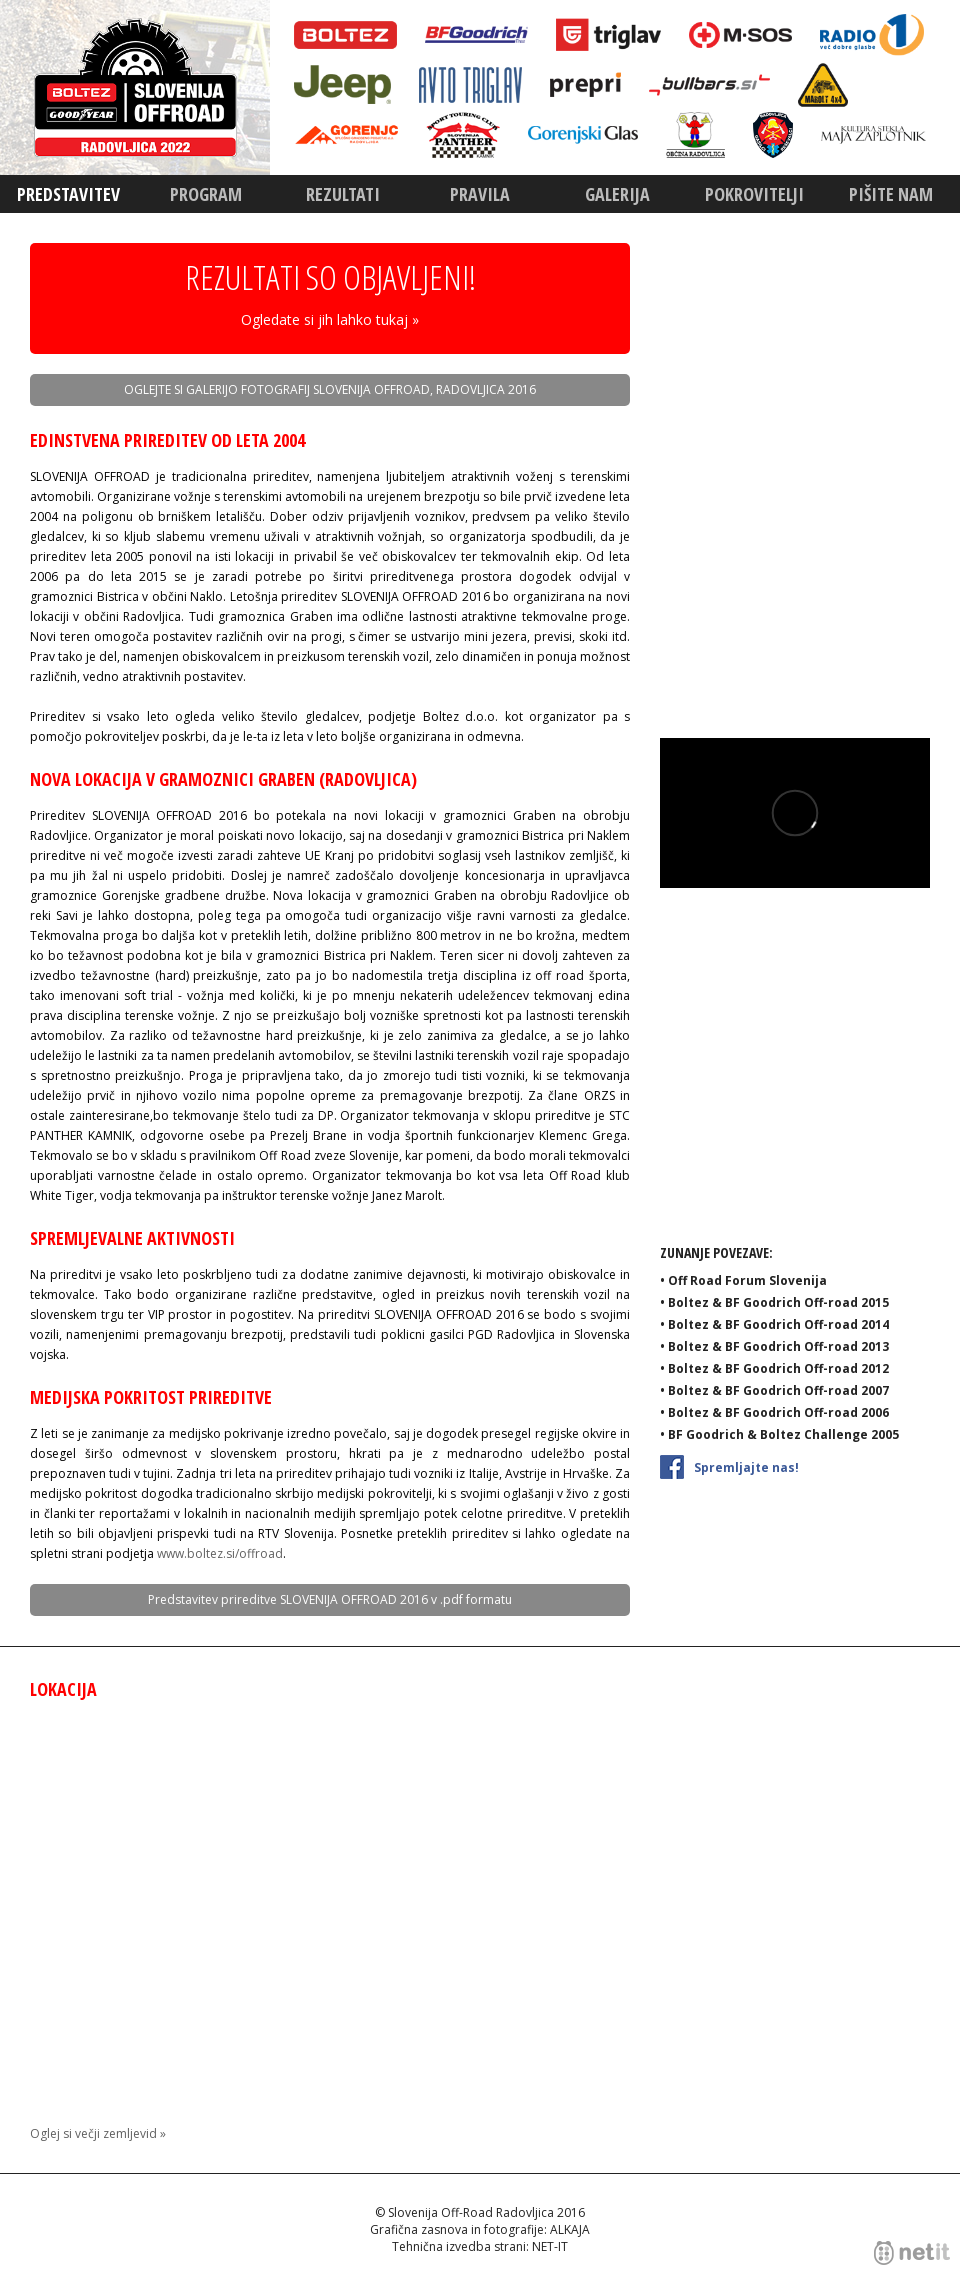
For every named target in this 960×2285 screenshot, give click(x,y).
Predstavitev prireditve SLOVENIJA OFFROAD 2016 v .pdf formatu (330, 1599)
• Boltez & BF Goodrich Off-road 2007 (774, 1390)
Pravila (480, 194)
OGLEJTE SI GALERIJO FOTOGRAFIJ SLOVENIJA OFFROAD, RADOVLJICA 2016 (330, 389)
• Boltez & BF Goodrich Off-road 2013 (774, 1346)
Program (206, 194)
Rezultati (343, 194)
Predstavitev (68, 194)
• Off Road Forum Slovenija (743, 1280)
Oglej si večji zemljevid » (98, 2133)
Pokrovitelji (754, 194)
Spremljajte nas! (729, 1465)
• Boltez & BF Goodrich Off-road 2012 (774, 1368)
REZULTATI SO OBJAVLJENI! (330, 296)
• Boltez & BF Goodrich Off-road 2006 (774, 1412)
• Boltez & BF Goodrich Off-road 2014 (774, 1324)
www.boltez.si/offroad (220, 1553)
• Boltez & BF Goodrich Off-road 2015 (774, 1302)
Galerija (617, 194)
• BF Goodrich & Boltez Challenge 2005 (779, 1434)
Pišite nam (891, 194)
